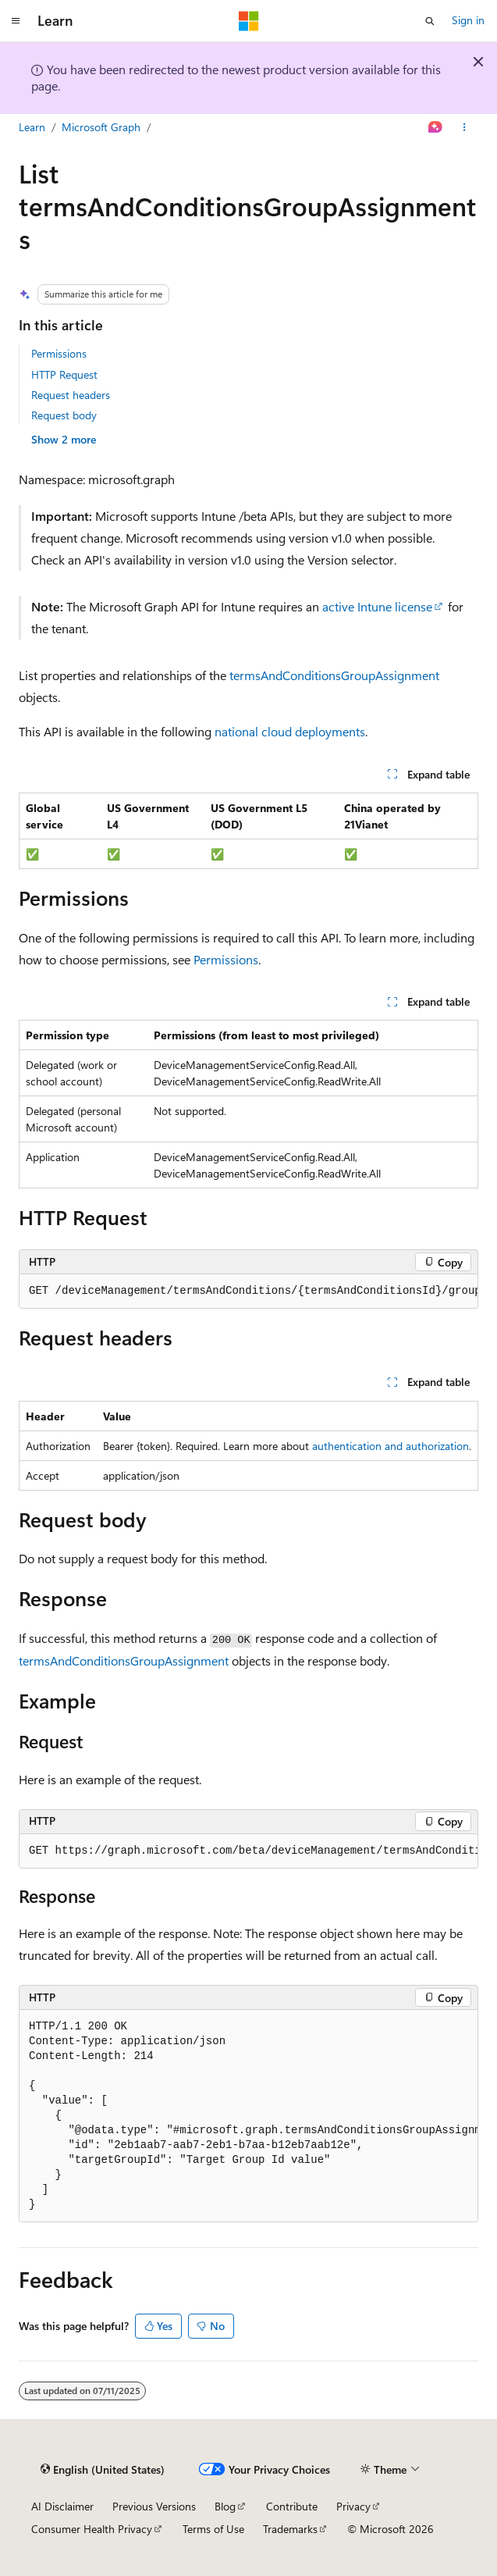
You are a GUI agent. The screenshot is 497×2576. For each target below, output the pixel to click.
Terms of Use (213, 2528)
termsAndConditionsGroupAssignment (334, 675)
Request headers (70, 394)
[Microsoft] (249, 21)
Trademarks (290, 2528)
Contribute (292, 2506)
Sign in (468, 19)
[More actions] (464, 127)
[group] (248, 1291)
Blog (225, 2506)
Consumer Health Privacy (91, 2528)
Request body (64, 415)
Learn (32, 126)
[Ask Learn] (436, 127)
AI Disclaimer (62, 2506)
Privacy (353, 2506)
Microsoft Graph (101, 126)
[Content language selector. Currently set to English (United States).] (102, 2469)
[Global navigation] (15, 21)
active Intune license (377, 606)
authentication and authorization (390, 1445)
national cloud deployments (290, 731)
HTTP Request (64, 374)
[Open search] (430, 21)
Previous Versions (154, 2506)
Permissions (59, 353)
